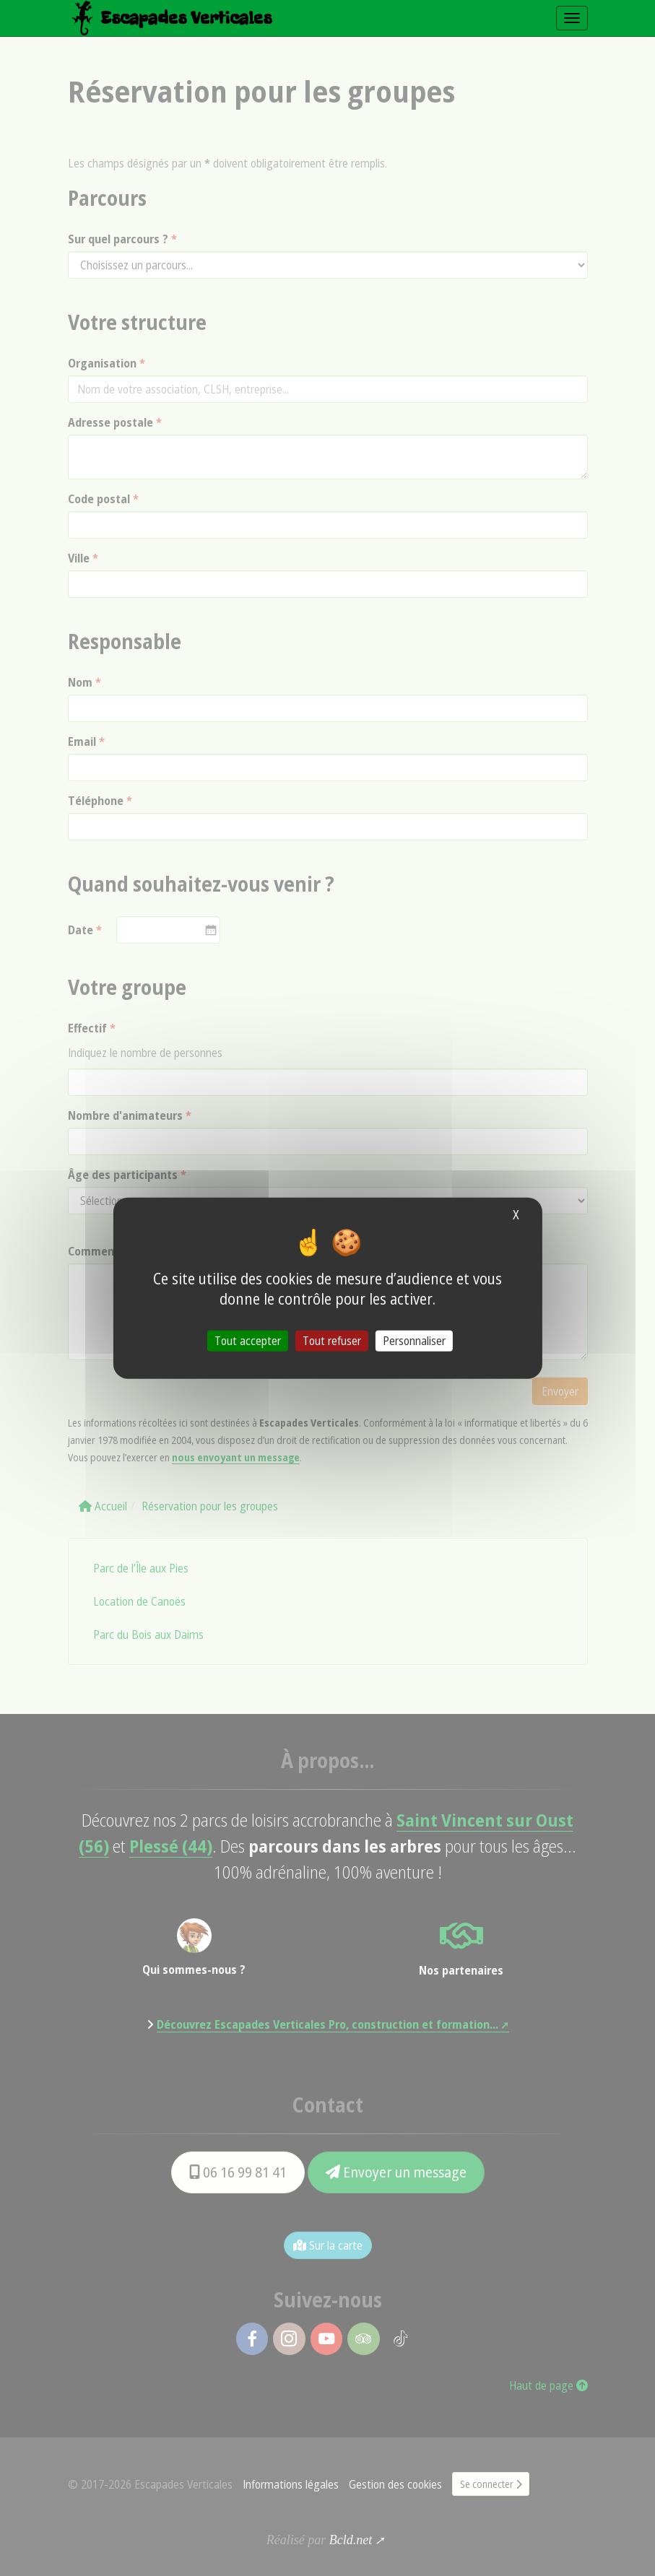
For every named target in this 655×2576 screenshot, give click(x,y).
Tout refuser (332, 1340)
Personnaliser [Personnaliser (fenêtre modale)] (414, 1340)
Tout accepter (247, 1340)
